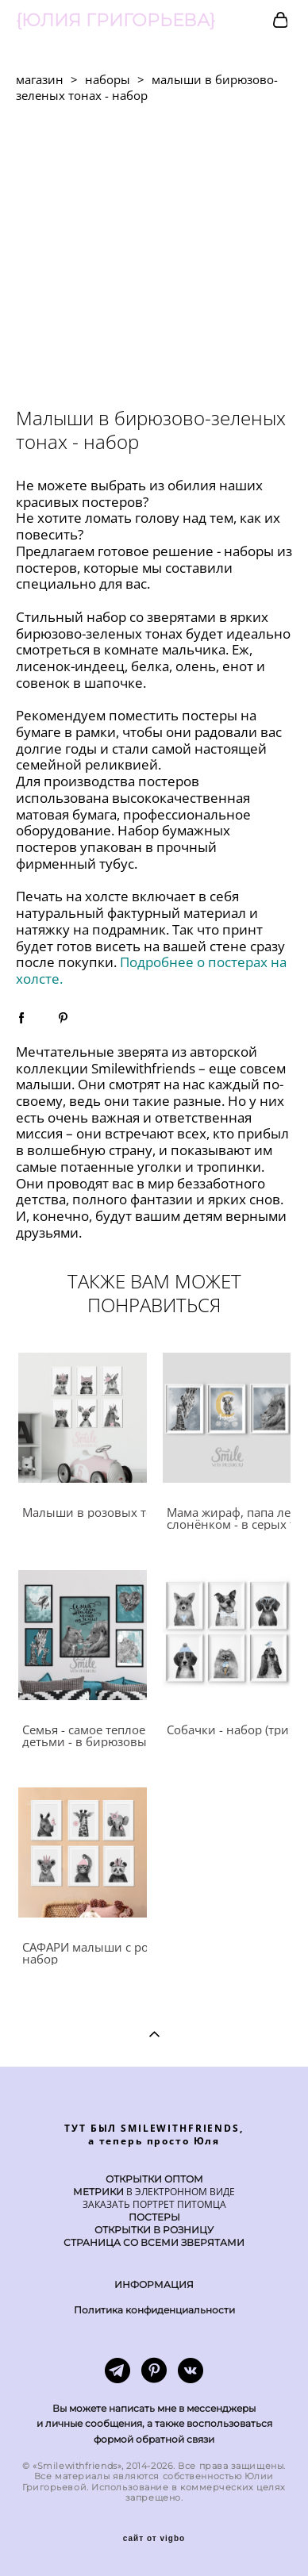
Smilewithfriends (143, 1068)
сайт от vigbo (154, 2539)
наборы (107, 79)
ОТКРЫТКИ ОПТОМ (154, 2179)
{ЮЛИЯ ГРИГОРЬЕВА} (115, 20)
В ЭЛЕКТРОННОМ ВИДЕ (179, 2191)
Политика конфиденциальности (154, 2310)
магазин (40, 79)
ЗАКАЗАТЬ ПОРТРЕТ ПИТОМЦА (154, 2204)
